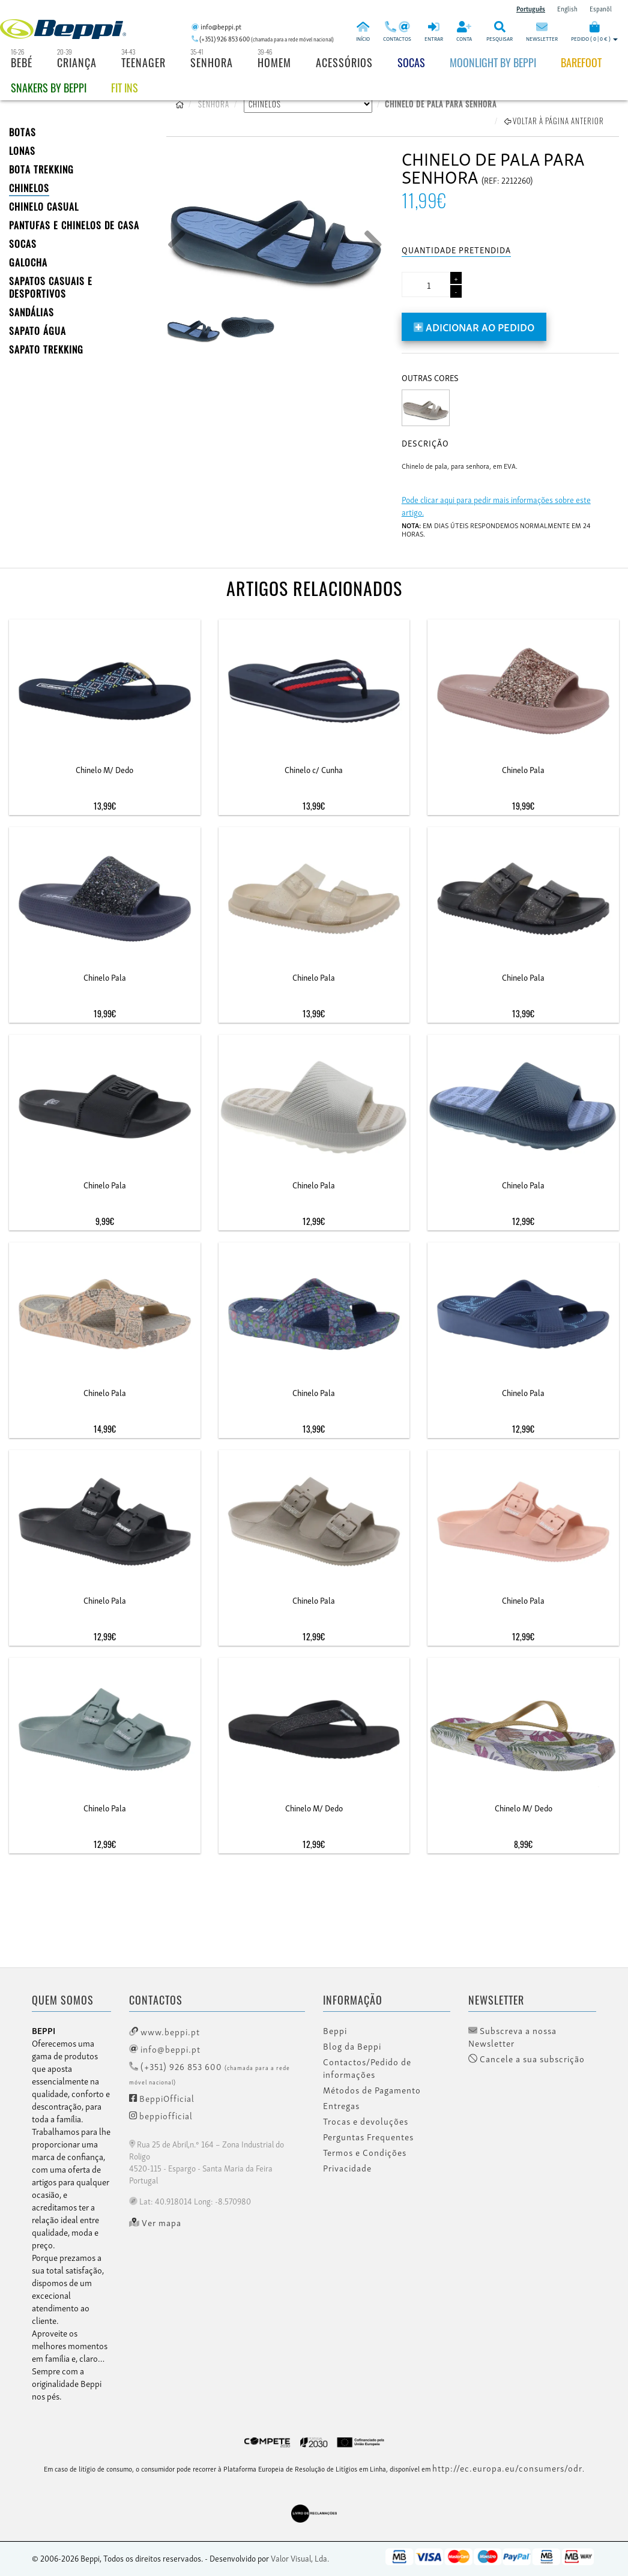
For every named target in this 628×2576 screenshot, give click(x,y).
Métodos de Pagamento (372, 2089)
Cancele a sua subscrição (526, 2058)
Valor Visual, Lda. (300, 2558)
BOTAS (22, 132)
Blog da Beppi (352, 2046)
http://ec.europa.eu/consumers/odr (507, 2467)
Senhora (211, 62)
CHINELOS (29, 188)
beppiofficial (161, 2115)
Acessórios (344, 62)
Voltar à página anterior (554, 121)
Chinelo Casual (44, 206)
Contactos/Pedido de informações (367, 2068)
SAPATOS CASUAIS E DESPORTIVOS (50, 287)
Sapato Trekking (46, 349)
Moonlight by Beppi (493, 62)
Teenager (143, 62)
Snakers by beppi (48, 87)
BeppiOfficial (162, 2097)
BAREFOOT (581, 62)
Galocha (28, 262)
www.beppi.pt (164, 2031)
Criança (77, 62)
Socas (411, 62)
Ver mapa (155, 2222)
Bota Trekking (41, 169)
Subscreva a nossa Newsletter (512, 2037)
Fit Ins (124, 87)
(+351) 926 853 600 (209, 2073)
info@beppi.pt (165, 2048)
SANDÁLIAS (31, 312)
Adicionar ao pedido (474, 326)
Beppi (335, 2030)
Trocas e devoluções (365, 2121)
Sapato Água (37, 331)
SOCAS (23, 243)
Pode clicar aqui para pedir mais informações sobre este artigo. (496, 505)
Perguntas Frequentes (368, 2136)
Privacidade (347, 2167)
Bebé (21, 62)
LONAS (22, 150)
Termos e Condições (364, 2152)
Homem (274, 62)
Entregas (341, 2105)
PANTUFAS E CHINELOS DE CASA (74, 225)
